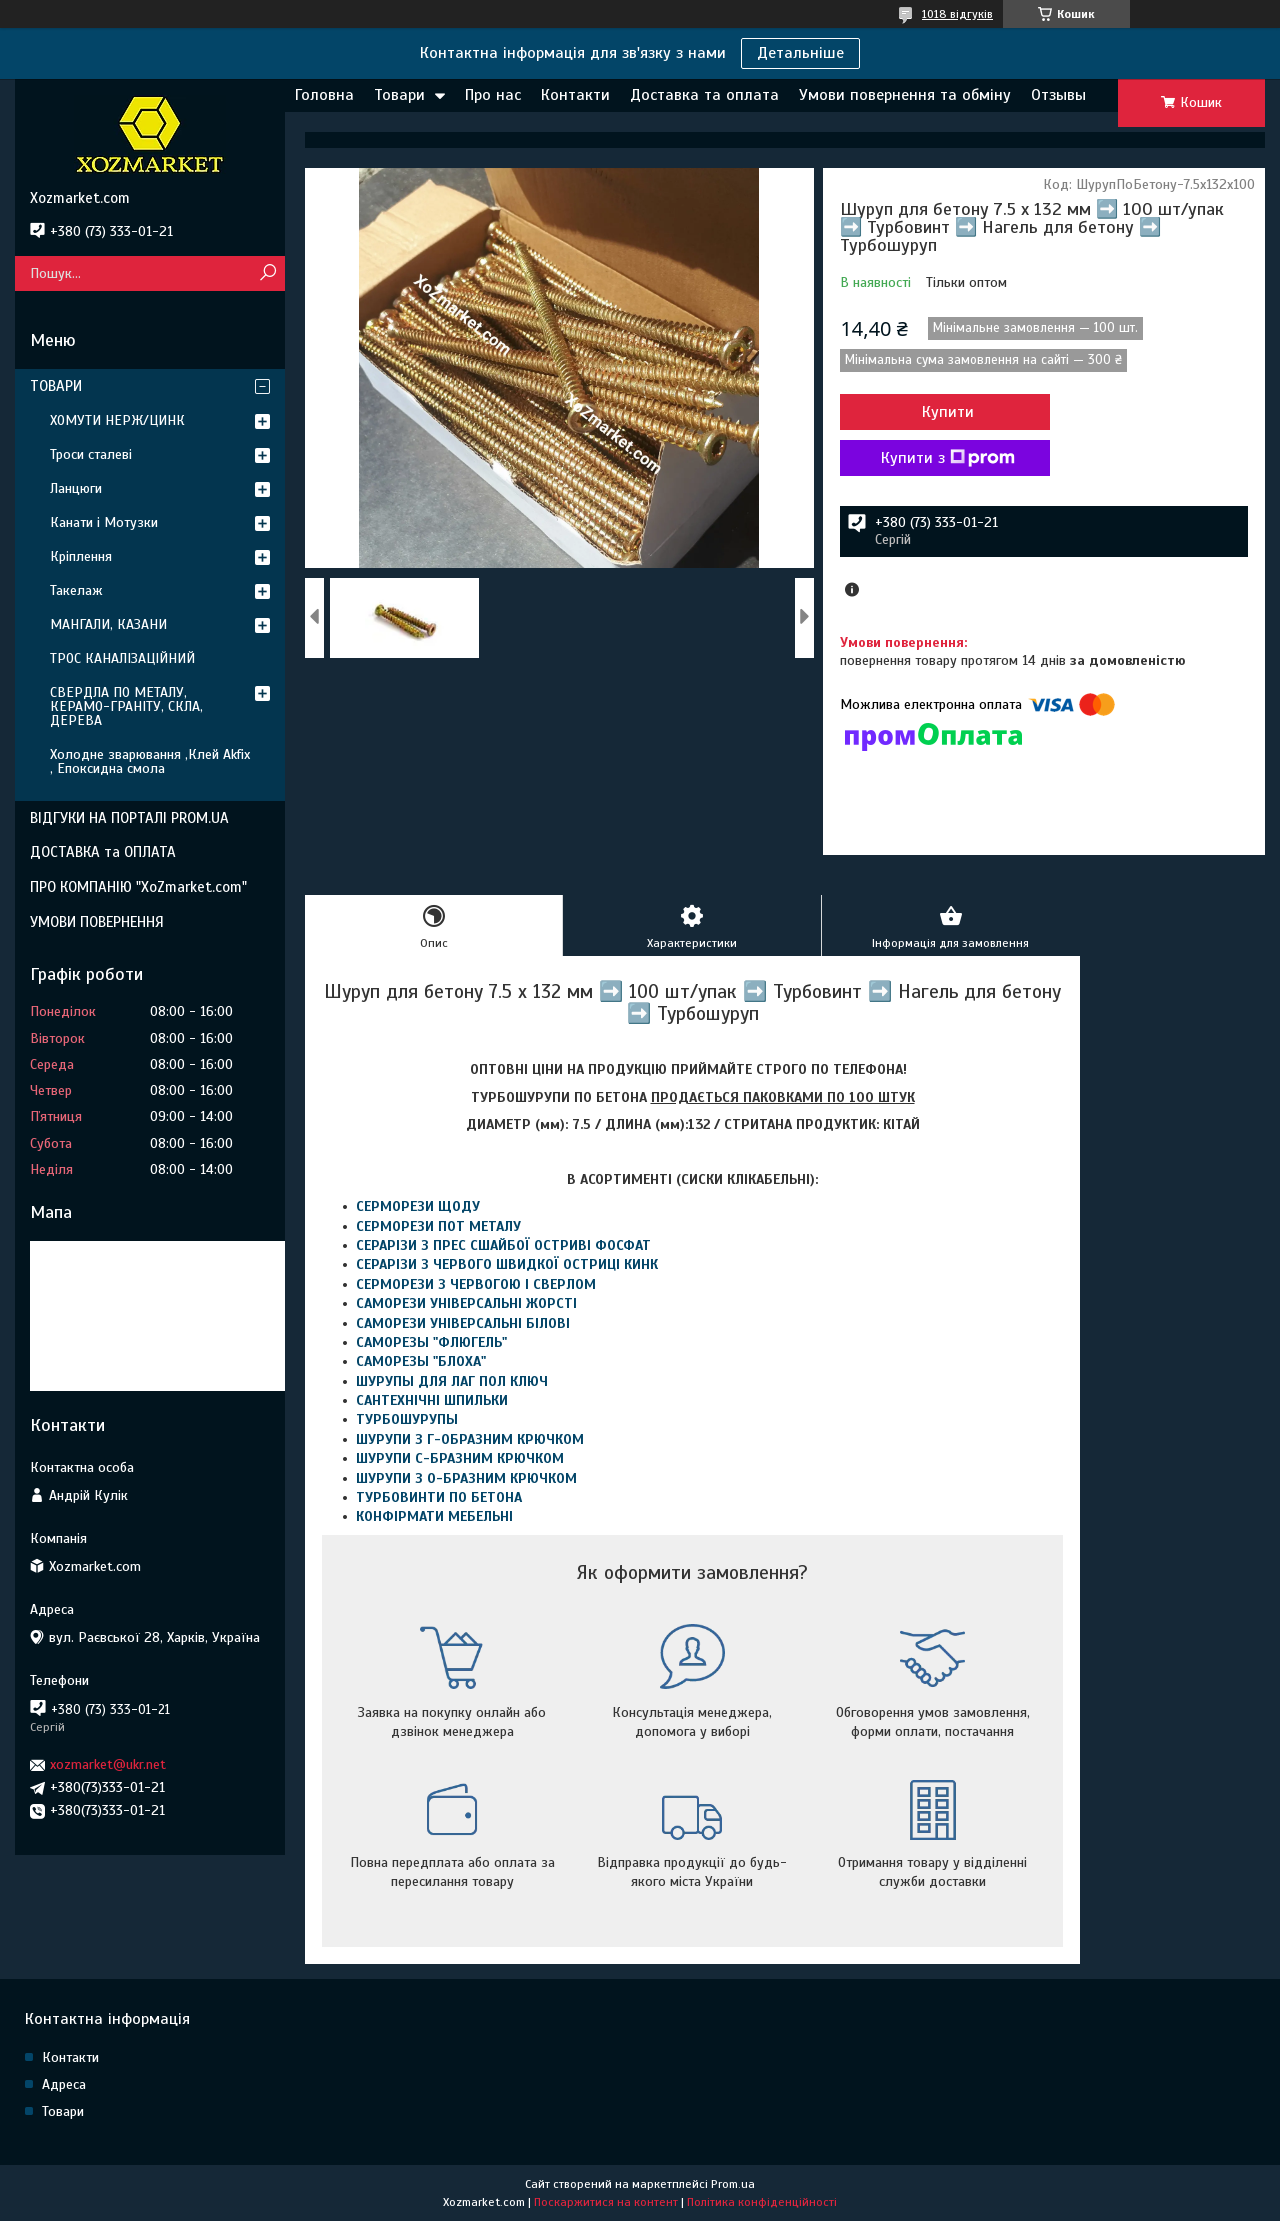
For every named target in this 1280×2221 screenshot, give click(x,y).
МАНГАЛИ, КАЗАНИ (108, 624)
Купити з (948, 458)
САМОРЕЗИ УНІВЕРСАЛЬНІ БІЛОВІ (463, 1323)
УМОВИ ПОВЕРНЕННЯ (97, 922)
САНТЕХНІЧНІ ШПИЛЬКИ (432, 1400)
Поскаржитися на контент (606, 2202)
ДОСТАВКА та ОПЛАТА (103, 852)
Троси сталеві (91, 454)
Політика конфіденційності (762, 2202)
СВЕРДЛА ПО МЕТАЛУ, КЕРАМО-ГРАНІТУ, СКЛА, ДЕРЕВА (126, 706)
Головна (324, 95)
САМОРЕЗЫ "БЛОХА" (421, 1361)
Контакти (575, 95)
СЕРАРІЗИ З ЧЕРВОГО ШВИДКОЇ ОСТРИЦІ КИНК (507, 1264)
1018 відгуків (957, 14)
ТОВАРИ (56, 386)
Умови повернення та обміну (905, 95)
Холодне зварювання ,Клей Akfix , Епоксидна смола (150, 761)
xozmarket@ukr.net (108, 1764)
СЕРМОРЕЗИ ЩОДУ (418, 1206)
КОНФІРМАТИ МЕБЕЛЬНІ (434, 1516)
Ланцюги (76, 488)
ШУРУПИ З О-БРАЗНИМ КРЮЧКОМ (466, 1478)
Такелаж (76, 590)
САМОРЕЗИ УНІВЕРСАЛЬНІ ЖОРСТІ (466, 1303)
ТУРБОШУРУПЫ (407, 1419)
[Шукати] (267, 273)
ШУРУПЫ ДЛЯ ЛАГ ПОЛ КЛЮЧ (452, 1381)
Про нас (493, 95)
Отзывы (1058, 95)
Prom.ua (733, 2184)
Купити (948, 412)
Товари (399, 95)
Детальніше (800, 53)
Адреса (64, 2084)
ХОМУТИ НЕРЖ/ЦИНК (117, 420)
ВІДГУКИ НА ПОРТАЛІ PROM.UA (129, 818)
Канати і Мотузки (104, 522)
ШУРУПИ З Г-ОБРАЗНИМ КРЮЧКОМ (470, 1439)
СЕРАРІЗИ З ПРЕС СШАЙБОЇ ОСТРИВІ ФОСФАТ (503, 1245)
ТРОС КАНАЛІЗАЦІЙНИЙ (122, 658)
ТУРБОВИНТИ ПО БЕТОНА (439, 1497)
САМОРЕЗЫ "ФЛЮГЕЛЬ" (431, 1342)
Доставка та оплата (704, 95)
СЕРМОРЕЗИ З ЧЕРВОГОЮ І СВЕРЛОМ (476, 1284)
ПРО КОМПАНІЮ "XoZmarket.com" (138, 887)
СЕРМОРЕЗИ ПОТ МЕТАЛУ (438, 1226)
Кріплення (81, 556)
